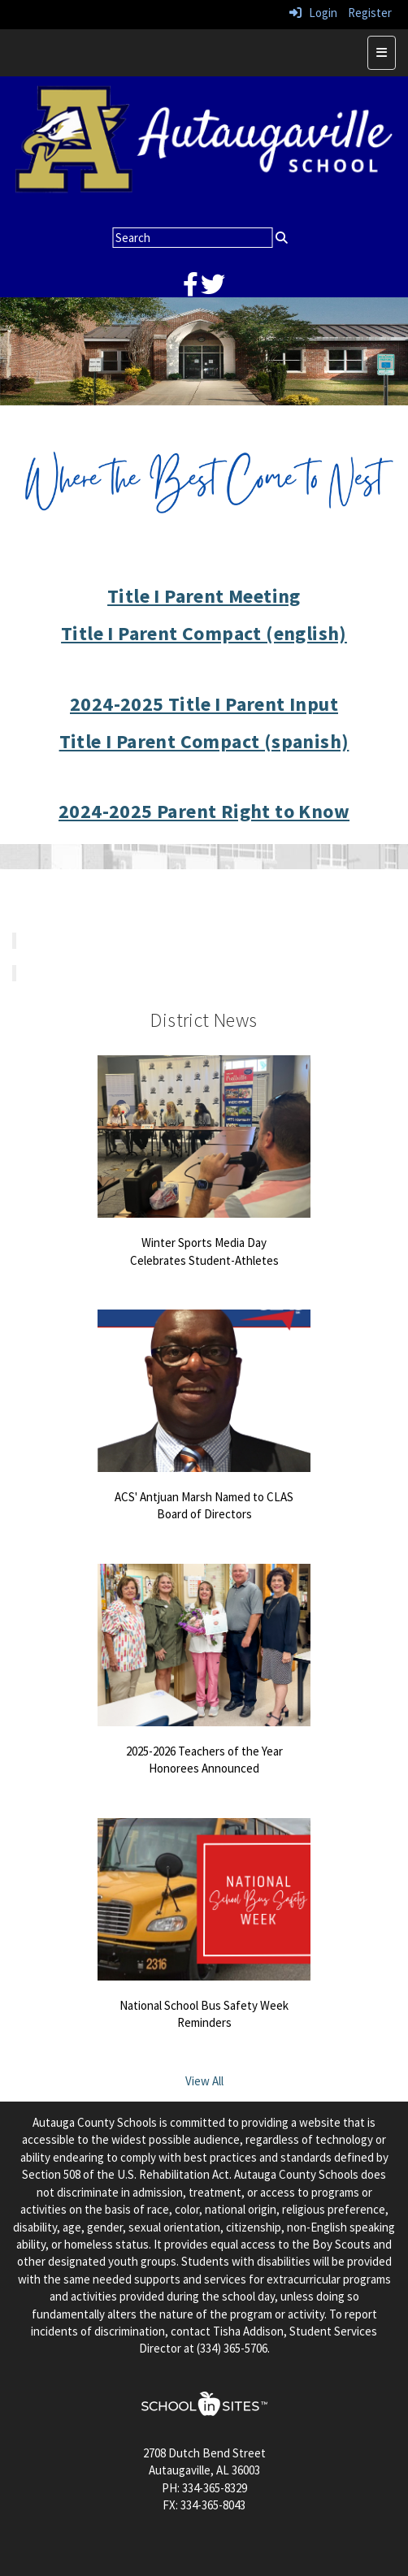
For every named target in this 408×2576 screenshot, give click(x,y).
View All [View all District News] (204, 2081)
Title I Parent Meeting (204, 595)
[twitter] (213, 289)
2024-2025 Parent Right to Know (204, 811)
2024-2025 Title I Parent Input (204, 704)
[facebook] (190, 289)
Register (370, 12)
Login (313, 12)
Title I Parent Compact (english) (204, 633)
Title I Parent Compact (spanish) (204, 741)
